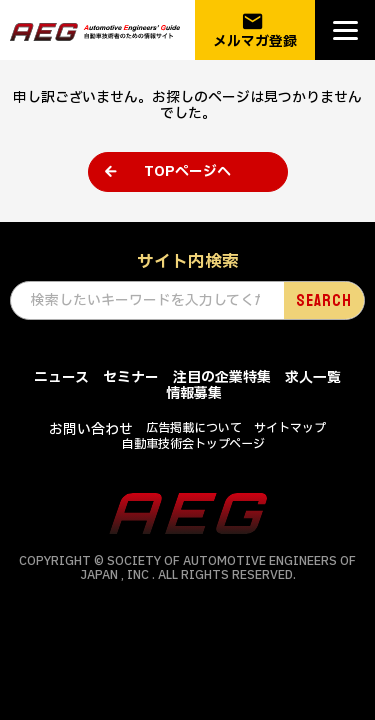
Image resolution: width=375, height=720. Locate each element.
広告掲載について (194, 428)
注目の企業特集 (222, 377)
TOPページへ (187, 171)
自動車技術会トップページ (193, 444)
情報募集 (194, 393)
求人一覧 (313, 377)
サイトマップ (290, 428)
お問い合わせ (91, 429)
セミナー (131, 377)
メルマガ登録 (255, 30)
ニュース (61, 377)
